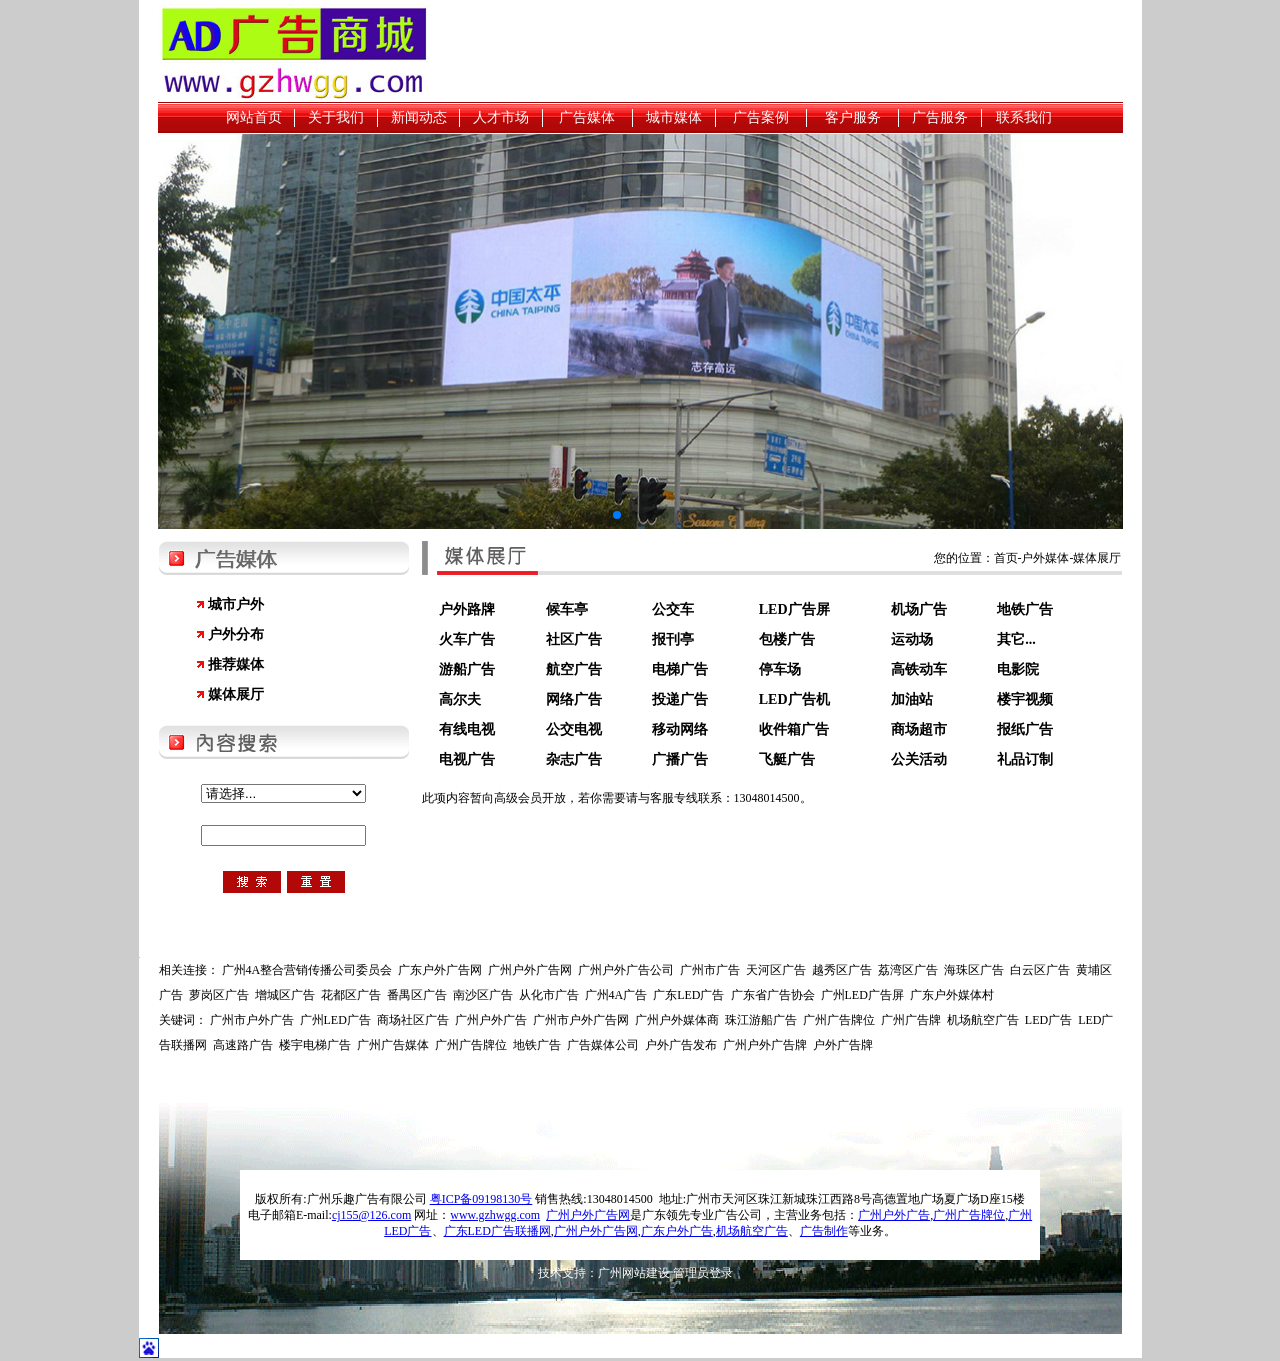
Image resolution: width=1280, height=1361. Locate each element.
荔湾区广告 (908, 970)
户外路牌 (467, 609)
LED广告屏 (794, 609)
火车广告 (467, 639)
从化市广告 (549, 995)
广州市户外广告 (252, 1020)
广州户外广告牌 (765, 1045)
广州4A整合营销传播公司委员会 (307, 970)
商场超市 (919, 729)
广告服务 (940, 117)
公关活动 (919, 759)
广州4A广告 (616, 995)
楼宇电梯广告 (315, 1045)
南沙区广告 (483, 995)
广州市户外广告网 (581, 1020)
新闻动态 (419, 117)
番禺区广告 (417, 995)
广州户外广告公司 (626, 970)
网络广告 (574, 699)
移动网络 (680, 729)
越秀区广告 (842, 970)
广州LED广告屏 (862, 995)
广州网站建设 (634, 1273)
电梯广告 (680, 669)
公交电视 (574, 729)
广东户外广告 (677, 1231)
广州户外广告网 (530, 970)
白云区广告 (1040, 970)
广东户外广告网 (440, 970)
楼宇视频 (1025, 699)
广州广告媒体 (393, 1045)
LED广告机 (794, 699)
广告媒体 (587, 117)
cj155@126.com (371, 1215)
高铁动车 (919, 669)
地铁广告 (1025, 609)
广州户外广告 (491, 1020)
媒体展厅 (236, 694)
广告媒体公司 (603, 1045)
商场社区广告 (413, 1020)
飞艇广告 (787, 759)
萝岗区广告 (219, 995)
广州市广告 (710, 970)
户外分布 (236, 634)
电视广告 (467, 759)
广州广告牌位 (839, 1020)
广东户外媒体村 (952, 995)
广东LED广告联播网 (497, 1231)
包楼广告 (787, 639)
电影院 (1018, 669)
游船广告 (467, 669)
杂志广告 (574, 759)
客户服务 (853, 117)
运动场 (912, 639)
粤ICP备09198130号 (481, 1199)
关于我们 (336, 117)
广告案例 (761, 117)
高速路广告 (243, 1045)
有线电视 (467, 729)
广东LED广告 (688, 995)
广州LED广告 (335, 1020)
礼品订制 (1025, 759)
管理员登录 (703, 1273)
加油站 (912, 699)
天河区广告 (776, 970)
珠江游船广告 (761, 1020)
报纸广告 (1025, 729)
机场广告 (919, 609)
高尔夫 (460, 699)
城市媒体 (674, 117)
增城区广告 (285, 995)
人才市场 (501, 117)
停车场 (780, 669)
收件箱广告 (794, 729)
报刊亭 (673, 639)
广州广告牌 (911, 1020)
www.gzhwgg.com (495, 1215)
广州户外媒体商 (677, 1020)
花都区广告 (351, 995)
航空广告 (574, 669)
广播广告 (680, 759)
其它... (1016, 639)
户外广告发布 (681, 1045)
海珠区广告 (974, 970)
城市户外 (236, 604)
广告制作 (824, 1231)
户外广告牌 (843, 1045)
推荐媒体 (236, 664)
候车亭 (567, 609)
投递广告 (680, 699)
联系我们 (1024, 117)
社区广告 (574, 639)
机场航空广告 (983, 1020)
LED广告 (1048, 1020)
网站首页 (254, 117)
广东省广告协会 (773, 995)
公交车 (673, 609)
